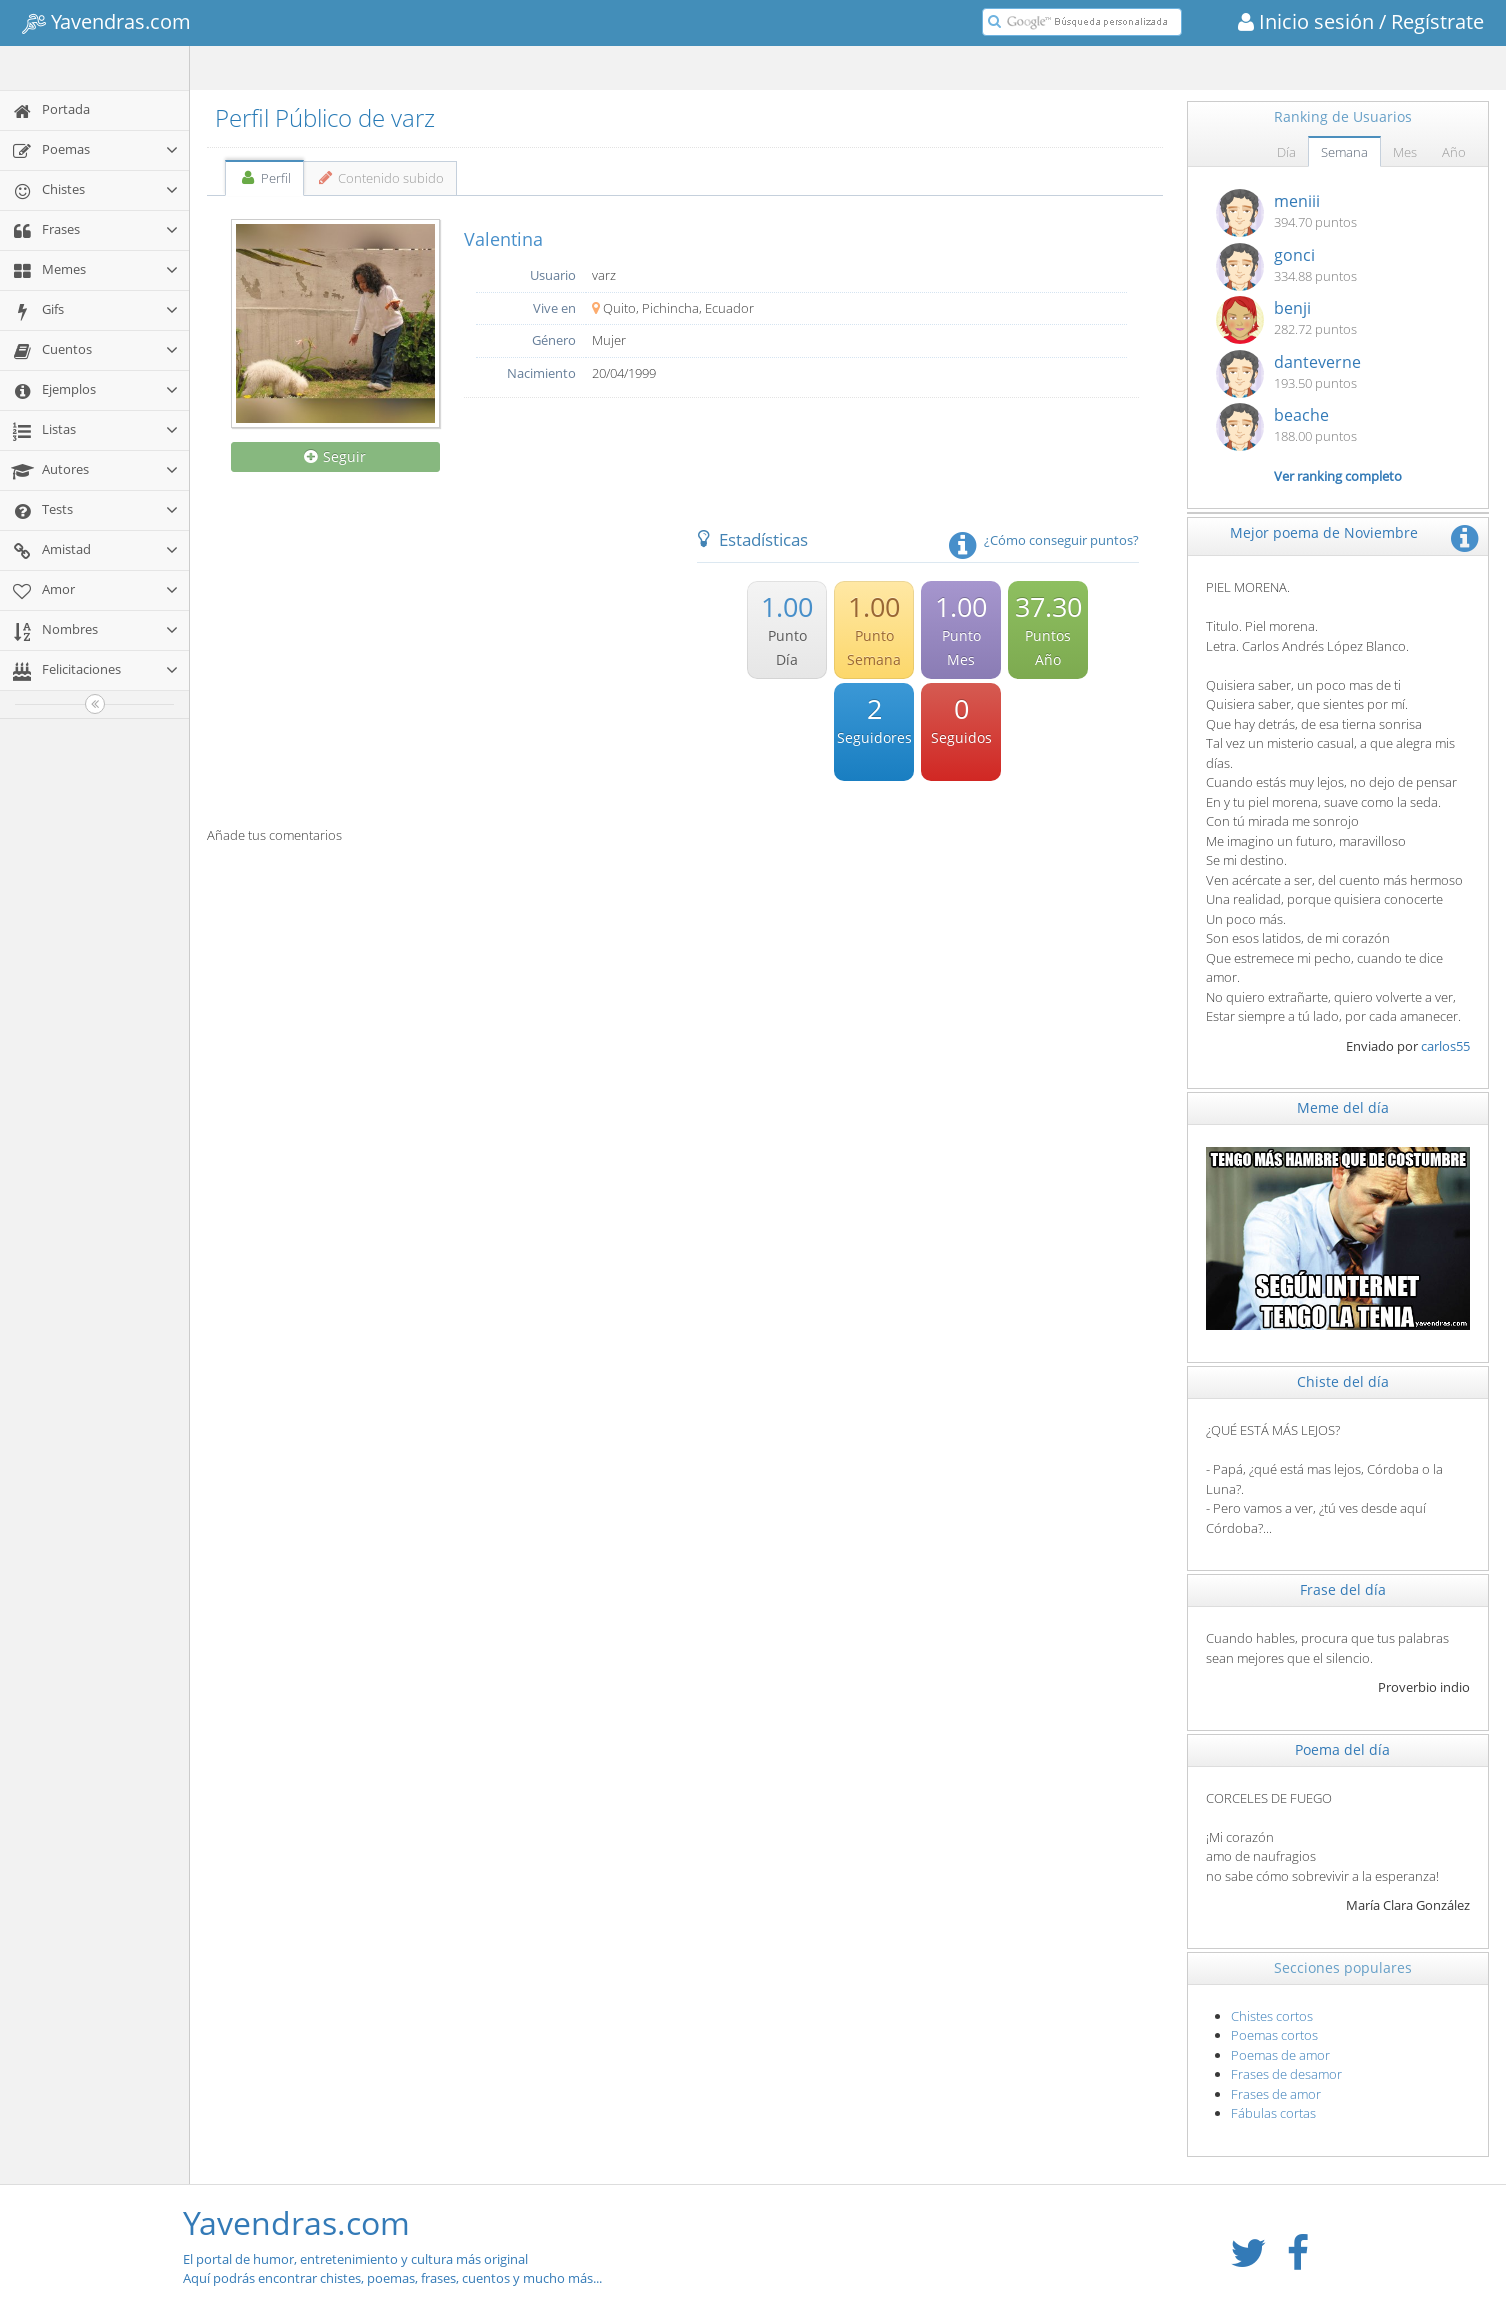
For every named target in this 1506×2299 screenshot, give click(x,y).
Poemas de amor (1280, 2055)
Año (1454, 152)
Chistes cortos (1272, 2016)
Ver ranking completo (1338, 476)
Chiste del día (1343, 1381)
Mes (1405, 152)
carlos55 (1445, 1046)
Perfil (264, 178)
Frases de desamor (1286, 2074)
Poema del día (1342, 1749)
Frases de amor (1276, 2094)
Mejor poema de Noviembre (1324, 532)
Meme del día (1343, 1107)
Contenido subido (380, 178)
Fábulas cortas (1273, 2113)
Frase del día (1343, 1589)
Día (1286, 152)
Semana (1344, 152)
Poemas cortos (1274, 2035)
